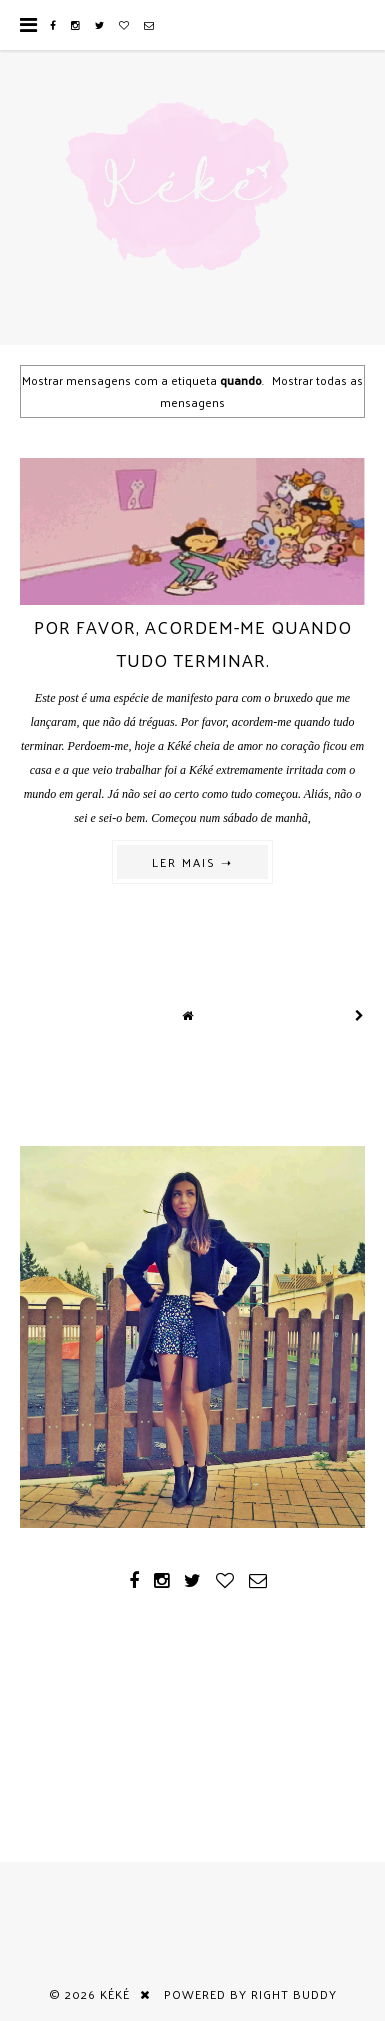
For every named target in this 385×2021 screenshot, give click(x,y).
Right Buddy (294, 1994)
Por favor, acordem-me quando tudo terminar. (193, 643)
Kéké (115, 1994)
